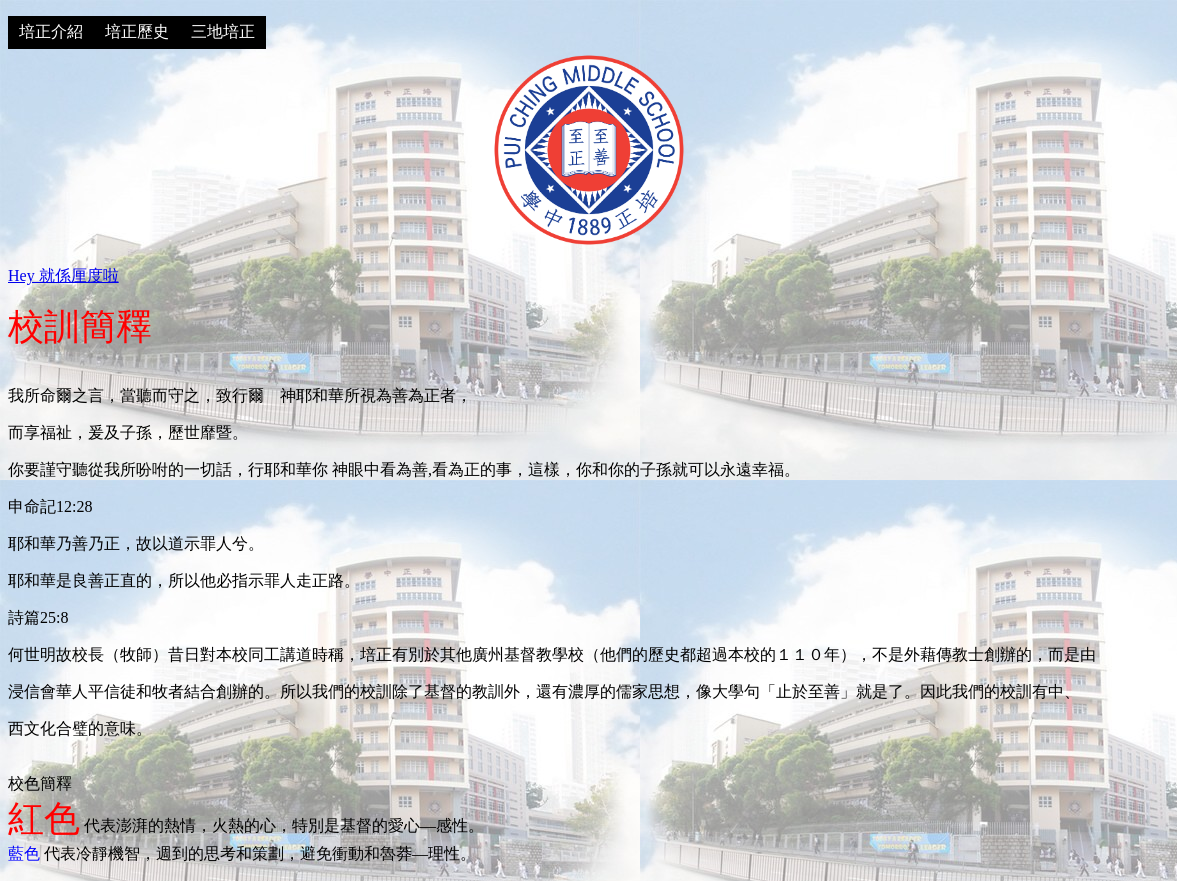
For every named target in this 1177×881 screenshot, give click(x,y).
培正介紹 (51, 31)
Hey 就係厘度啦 (63, 275)
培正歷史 (137, 31)
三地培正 (223, 31)
